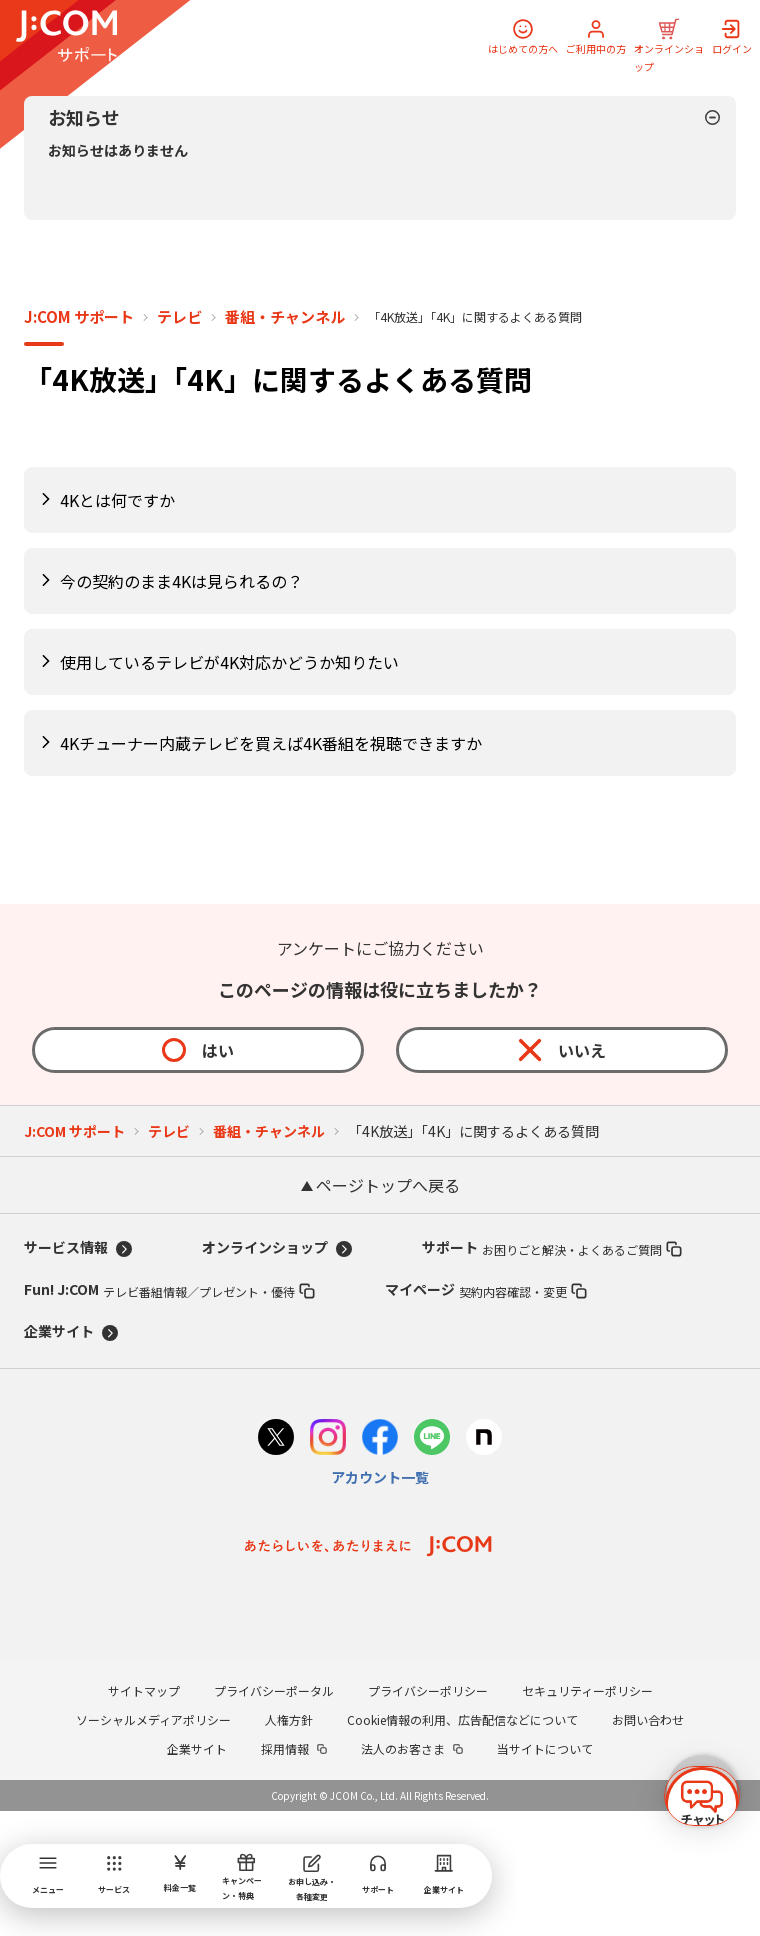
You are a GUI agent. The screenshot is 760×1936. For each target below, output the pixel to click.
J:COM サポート (79, 442)
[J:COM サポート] (66, 36)
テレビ (179, 442)
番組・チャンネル (285, 442)
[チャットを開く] (702, 1788)
